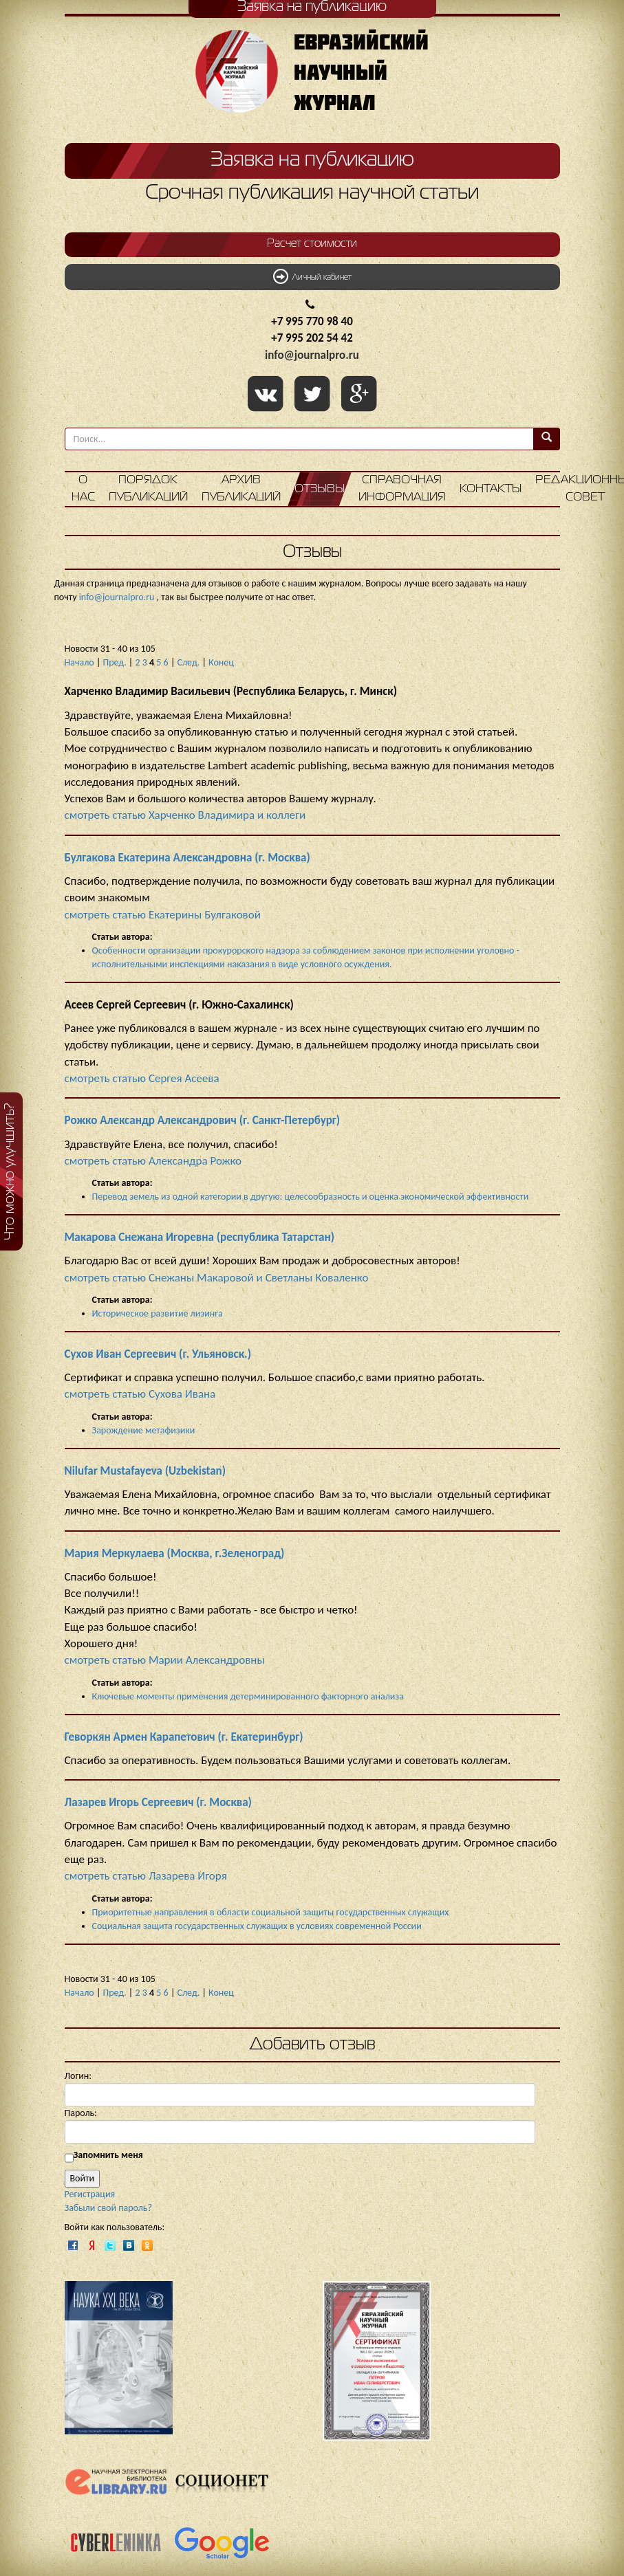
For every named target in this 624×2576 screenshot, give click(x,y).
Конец (221, 662)
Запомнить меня (108, 2155)
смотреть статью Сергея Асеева (142, 1078)
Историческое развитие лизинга (157, 1313)
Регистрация (90, 2194)
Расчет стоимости (312, 244)
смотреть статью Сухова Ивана (140, 1394)
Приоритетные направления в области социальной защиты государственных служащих (270, 1912)
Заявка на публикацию (312, 160)
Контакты (490, 489)
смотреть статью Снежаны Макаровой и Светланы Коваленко (217, 1277)
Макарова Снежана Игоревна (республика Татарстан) (200, 1237)
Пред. (115, 662)
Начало (79, 662)
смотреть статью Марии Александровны (165, 1660)
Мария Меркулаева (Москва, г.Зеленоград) (175, 1553)
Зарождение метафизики (143, 1430)
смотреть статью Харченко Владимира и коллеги (185, 815)
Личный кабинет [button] (312, 276)
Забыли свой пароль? (108, 2208)
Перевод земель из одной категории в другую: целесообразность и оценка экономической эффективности (310, 1196)
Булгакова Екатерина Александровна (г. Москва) (187, 857)
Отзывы (319, 489)
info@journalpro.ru (312, 355)
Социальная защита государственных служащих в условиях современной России (257, 1926)
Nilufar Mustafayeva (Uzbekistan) (145, 1471)
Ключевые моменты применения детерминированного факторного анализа (248, 1696)
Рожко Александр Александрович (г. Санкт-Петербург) (203, 1120)
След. (188, 662)
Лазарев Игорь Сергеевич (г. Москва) (158, 1802)
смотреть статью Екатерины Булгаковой (163, 914)
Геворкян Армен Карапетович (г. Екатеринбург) (184, 1737)
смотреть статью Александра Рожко (153, 1161)
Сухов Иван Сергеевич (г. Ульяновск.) (158, 1354)
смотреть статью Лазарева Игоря (146, 1876)
